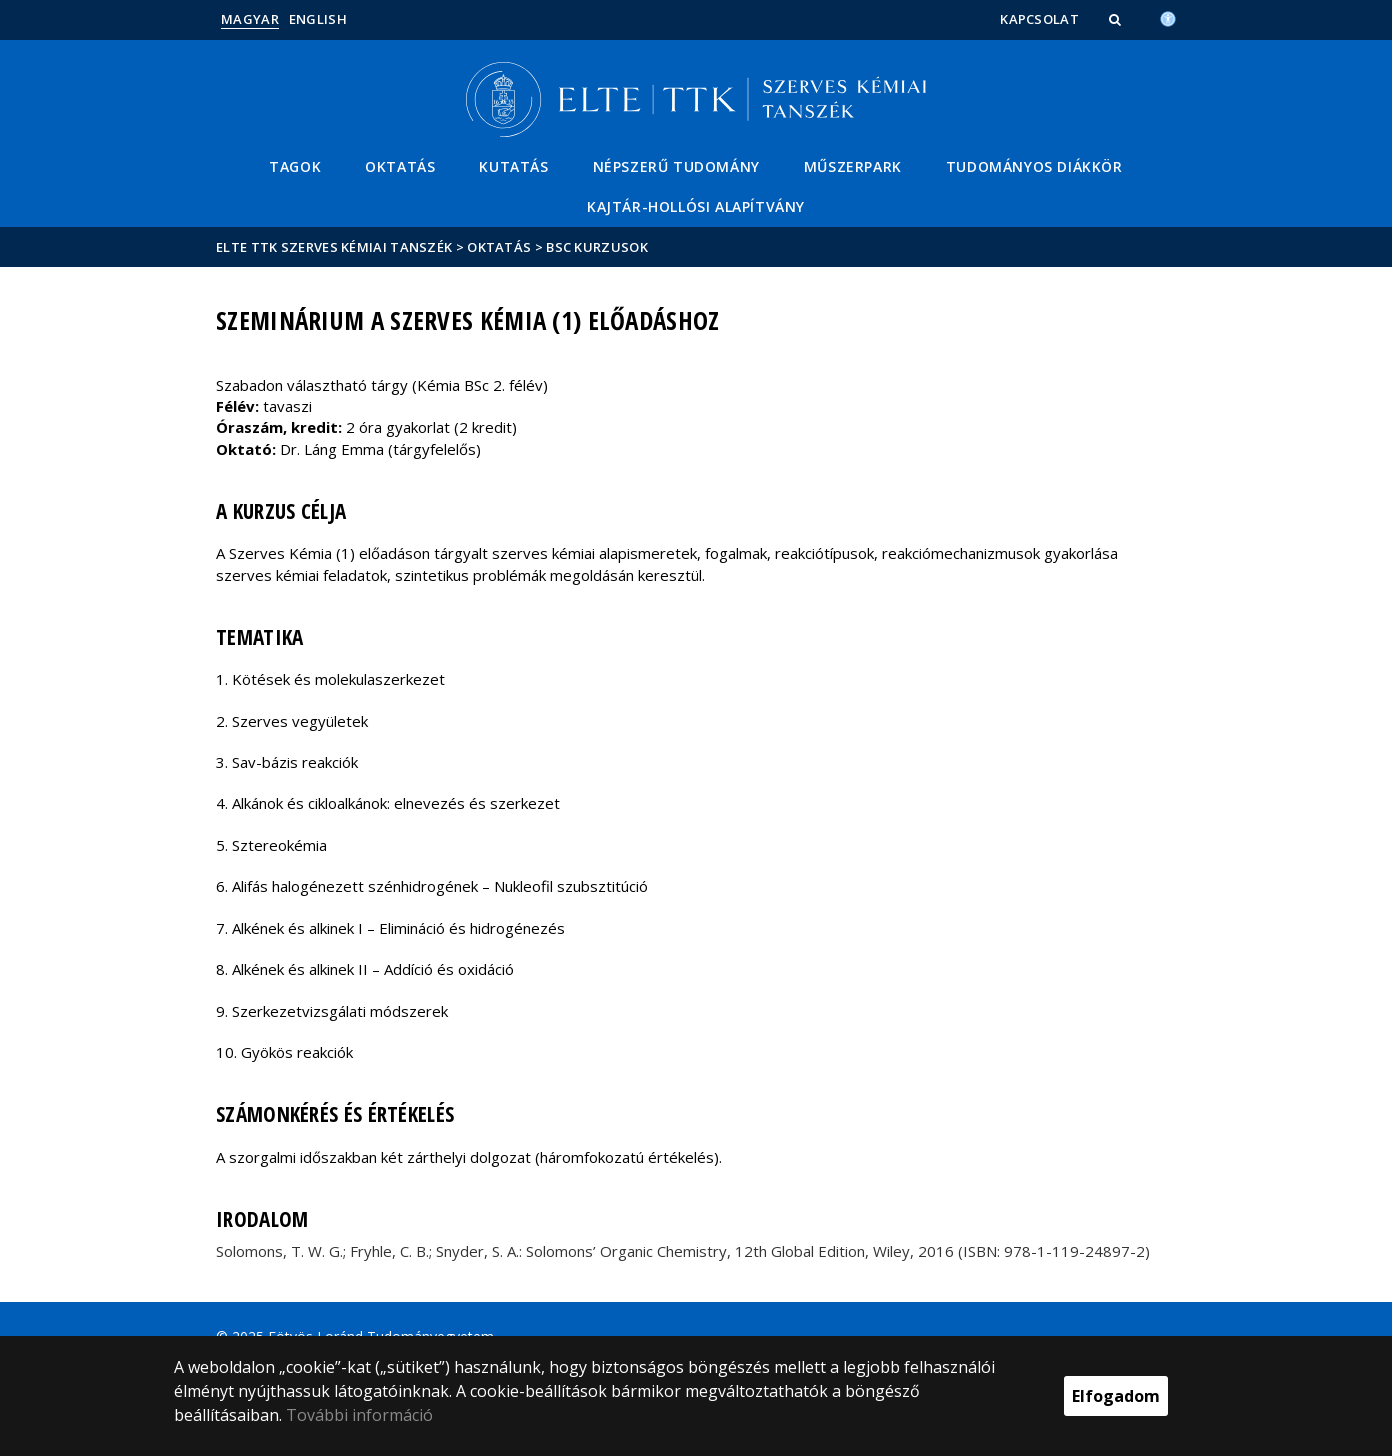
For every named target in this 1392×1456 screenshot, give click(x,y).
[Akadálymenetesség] (1168, 17)
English (318, 19)
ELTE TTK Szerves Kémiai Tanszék (334, 247)
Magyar (250, 19)
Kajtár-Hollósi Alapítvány (696, 206)
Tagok (295, 166)
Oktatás (400, 166)
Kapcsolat (1039, 19)
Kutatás (513, 166)
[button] (1117, 19)
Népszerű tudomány (676, 166)
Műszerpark (853, 166)
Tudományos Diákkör (1034, 166)
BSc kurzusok (597, 247)
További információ (359, 1415)
